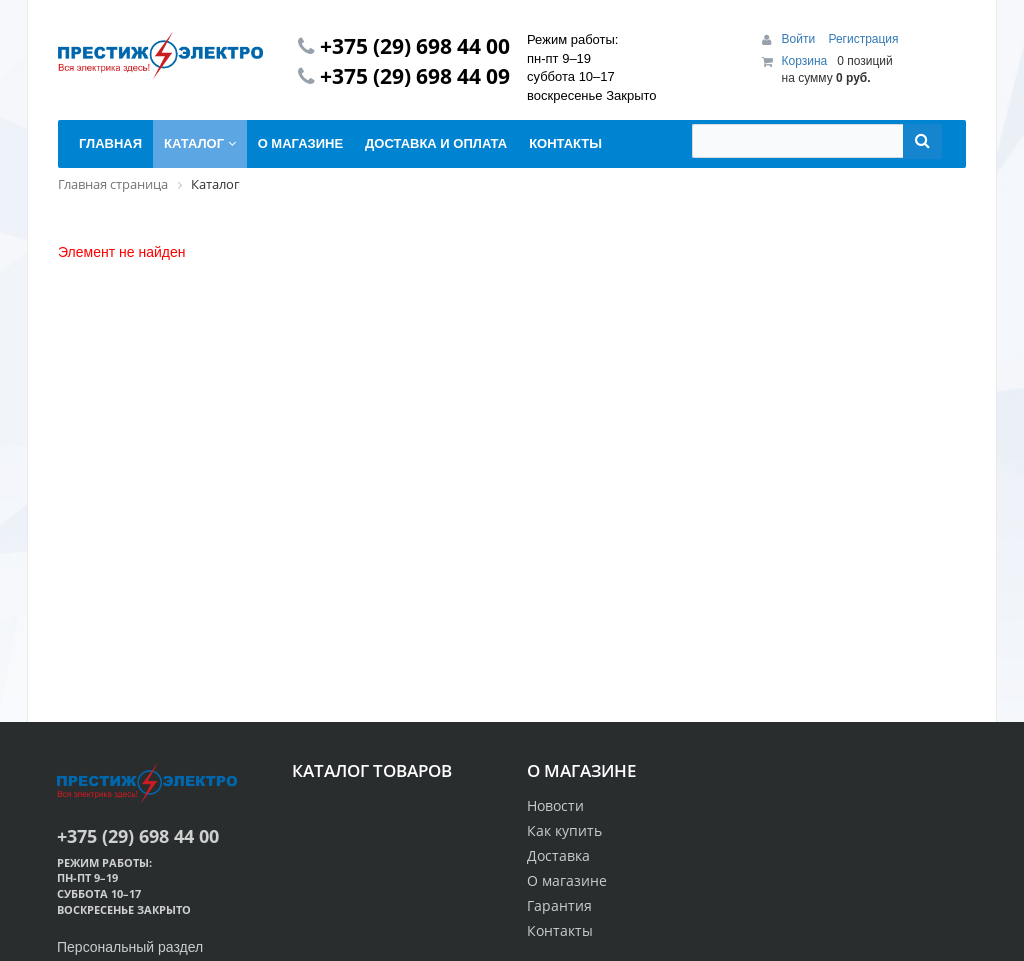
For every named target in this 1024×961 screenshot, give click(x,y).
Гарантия (559, 905)
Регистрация (863, 39)
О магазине (567, 880)
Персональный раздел (130, 947)
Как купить (564, 830)
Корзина (805, 61)
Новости (555, 805)
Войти (800, 39)
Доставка (558, 855)
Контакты (560, 930)
